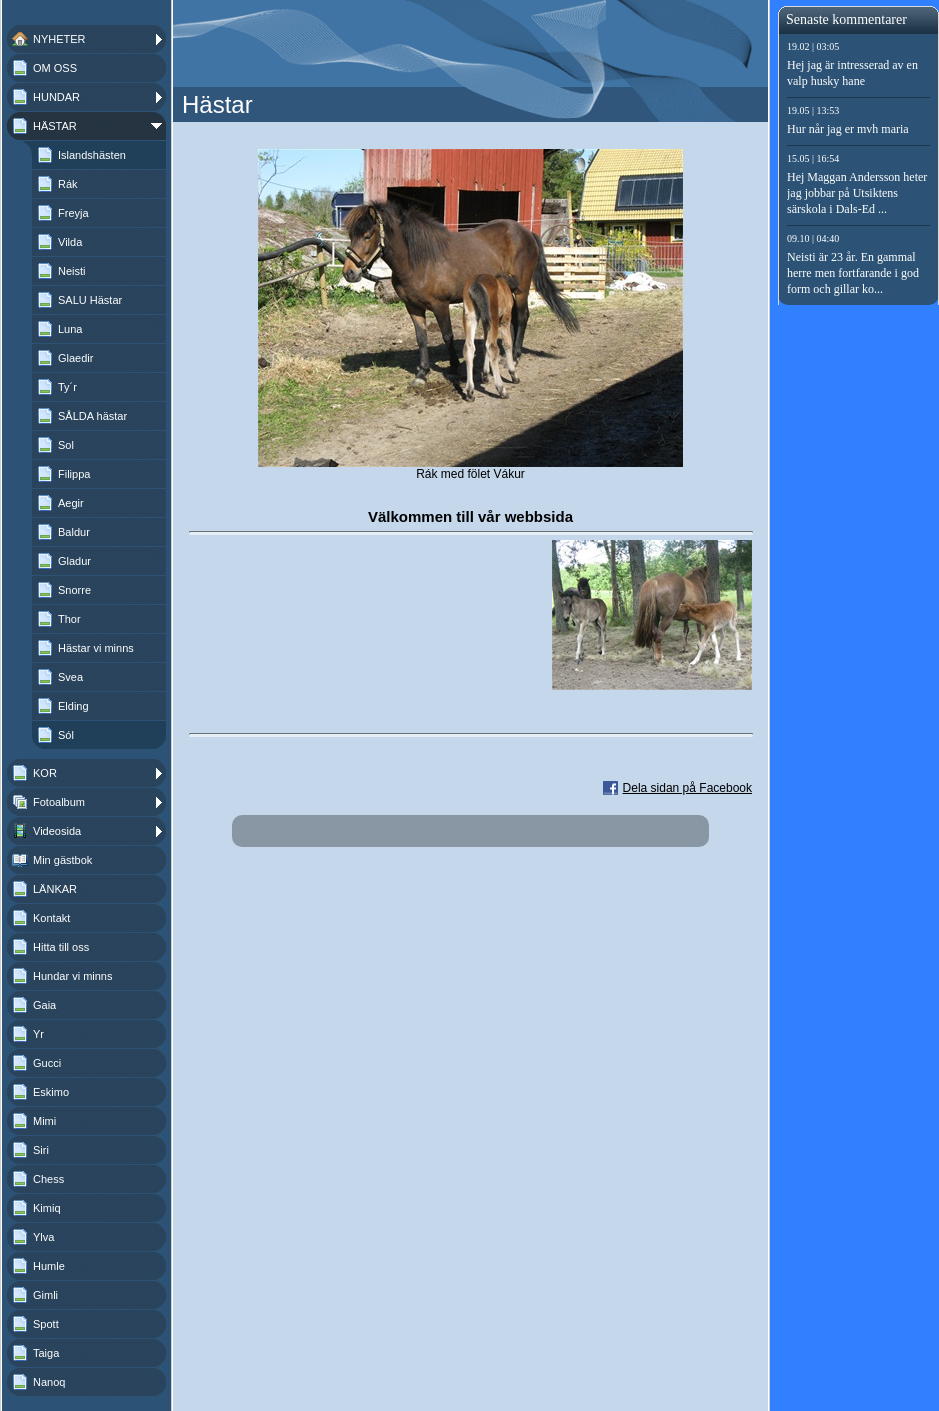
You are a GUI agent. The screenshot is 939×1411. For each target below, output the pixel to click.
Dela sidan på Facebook (687, 788)
